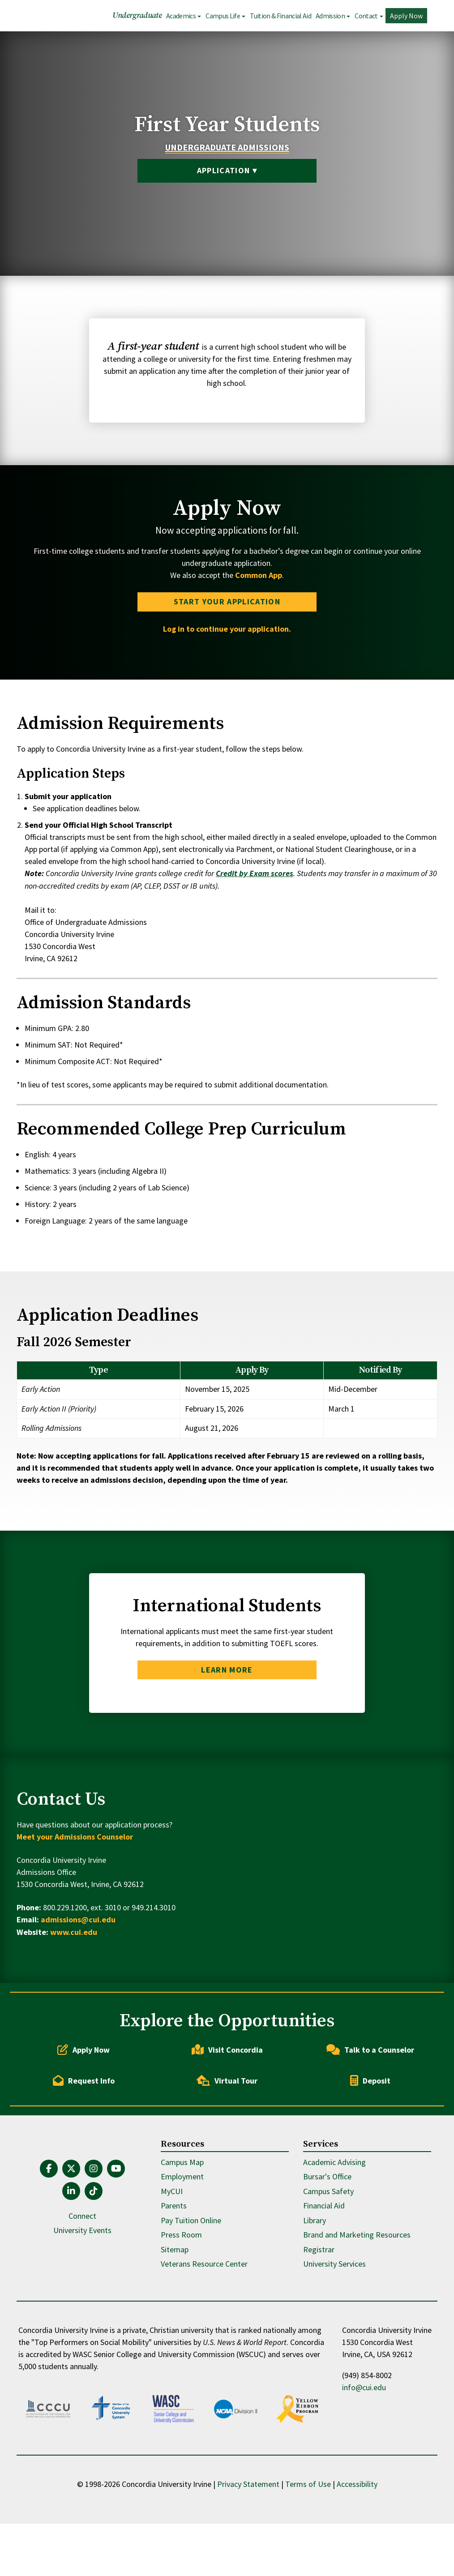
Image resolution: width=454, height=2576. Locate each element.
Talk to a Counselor (370, 2108)
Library (314, 2279)
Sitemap (174, 2308)
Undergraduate (137, 15)
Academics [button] (183, 15)
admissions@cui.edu (78, 1979)
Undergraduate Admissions (227, 177)
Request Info (84, 2139)
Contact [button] (369, 15)
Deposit (370, 2139)
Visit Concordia (227, 2108)
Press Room (181, 2294)
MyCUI (172, 2250)
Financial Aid (324, 2264)
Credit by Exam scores (254, 933)
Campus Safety (328, 2250)
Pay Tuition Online (191, 2279)
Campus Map (182, 2221)
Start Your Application (227, 661)
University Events (82, 2289)
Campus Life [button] (225, 15)
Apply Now (406, 15)
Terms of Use (308, 2536)
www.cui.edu (74, 1991)
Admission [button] (333, 15)
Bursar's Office (327, 2235)
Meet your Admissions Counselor (75, 1896)
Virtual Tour (227, 2139)
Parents (174, 2264)
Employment (182, 2235)
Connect (82, 2275)
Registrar (318, 2308)
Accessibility (357, 2536)
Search (438, 16)
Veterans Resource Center (204, 2323)
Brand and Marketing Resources (357, 2294)
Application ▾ (227, 200)
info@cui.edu (364, 2446)
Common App (258, 634)
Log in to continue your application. (227, 688)
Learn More (227, 1729)
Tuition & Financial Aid (280, 15)
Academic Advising (334, 2221)
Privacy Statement (248, 2536)
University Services (334, 2323)
